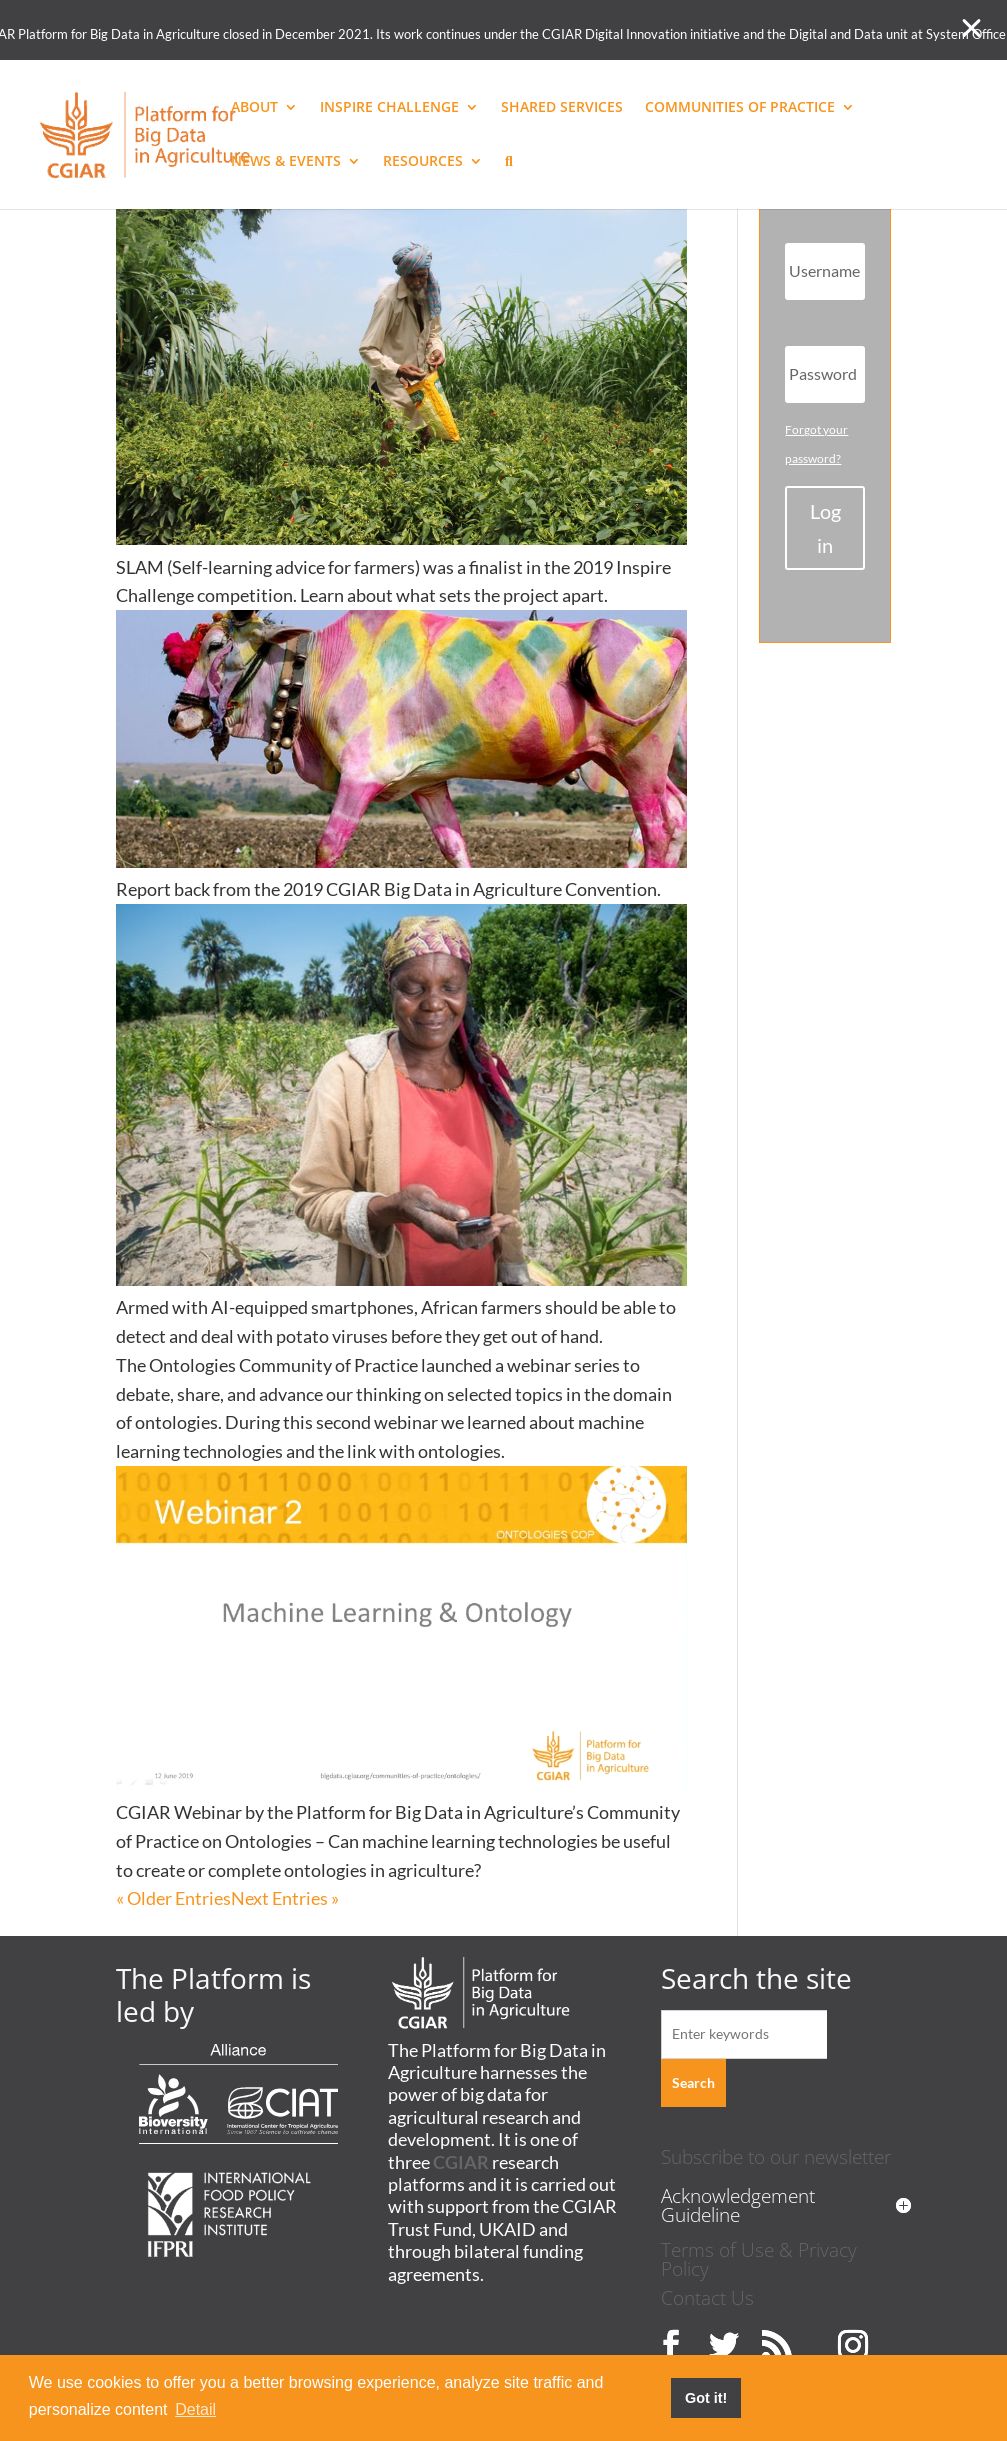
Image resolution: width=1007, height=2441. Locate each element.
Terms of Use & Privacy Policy (759, 2259)
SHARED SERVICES (562, 108)
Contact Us (707, 2297)
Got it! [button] (706, 2398)
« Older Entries (173, 1898)
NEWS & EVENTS (286, 162)
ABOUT (254, 108)
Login (825, 528)
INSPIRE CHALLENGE (389, 108)
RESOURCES (423, 162)
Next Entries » (285, 1898)
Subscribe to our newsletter (776, 2156)
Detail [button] (195, 2409)
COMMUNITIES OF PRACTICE (740, 108)
